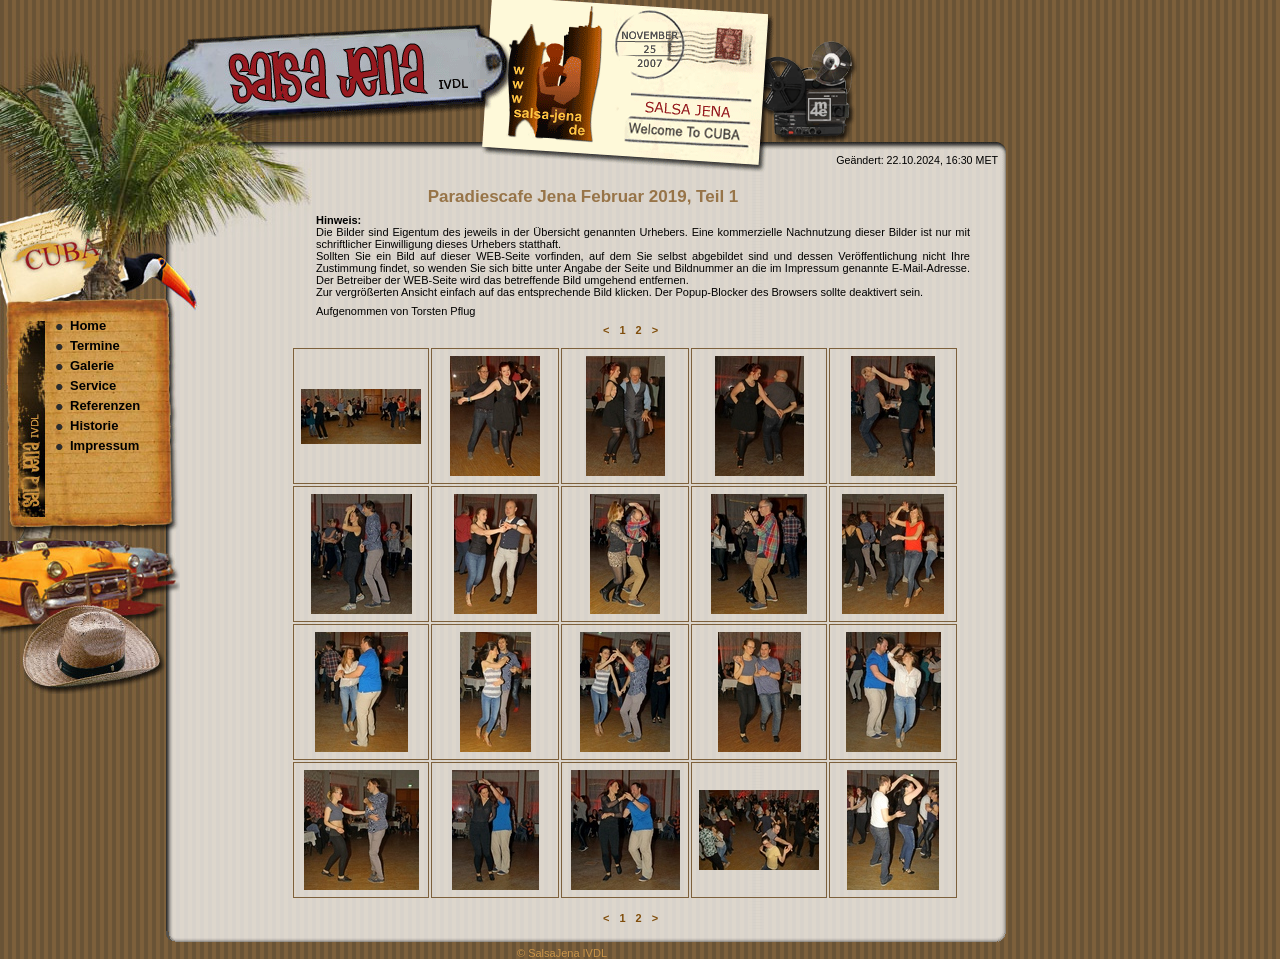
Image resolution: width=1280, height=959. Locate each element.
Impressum (104, 445)
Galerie (92, 365)
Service (93, 385)
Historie (94, 425)
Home (88, 325)
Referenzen (105, 405)
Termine (95, 345)
